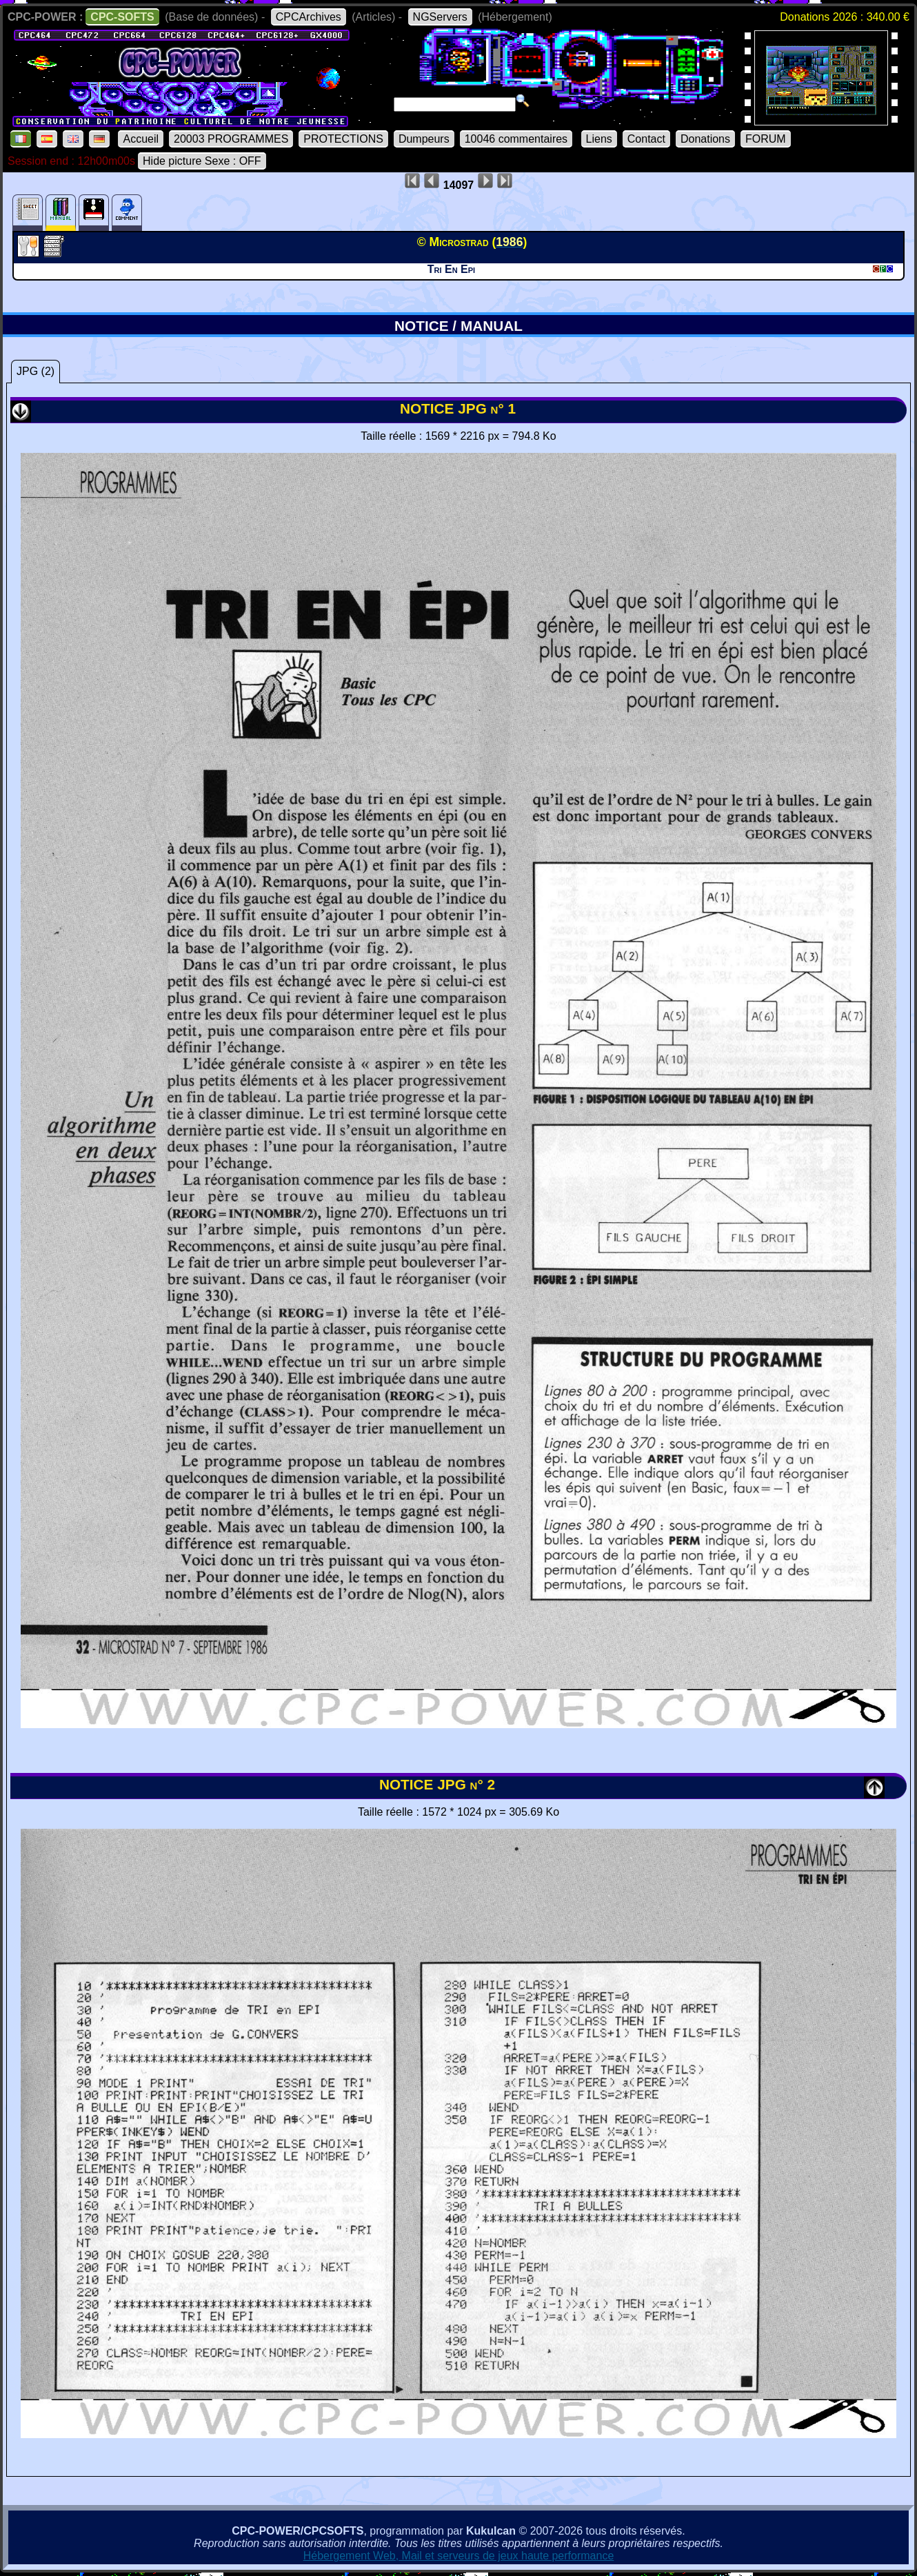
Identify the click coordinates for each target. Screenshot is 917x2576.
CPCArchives (308, 17)
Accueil (141, 139)
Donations (705, 139)
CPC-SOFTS (122, 17)
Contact (646, 139)
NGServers (440, 17)
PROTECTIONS (343, 139)
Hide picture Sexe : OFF (202, 161)
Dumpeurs (424, 139)
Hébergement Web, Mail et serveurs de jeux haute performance (458, 2556)
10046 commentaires (516, 139)
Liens (599, 139)
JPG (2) (35, 371)
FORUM (765, 139)
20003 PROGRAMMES (231, 139)
